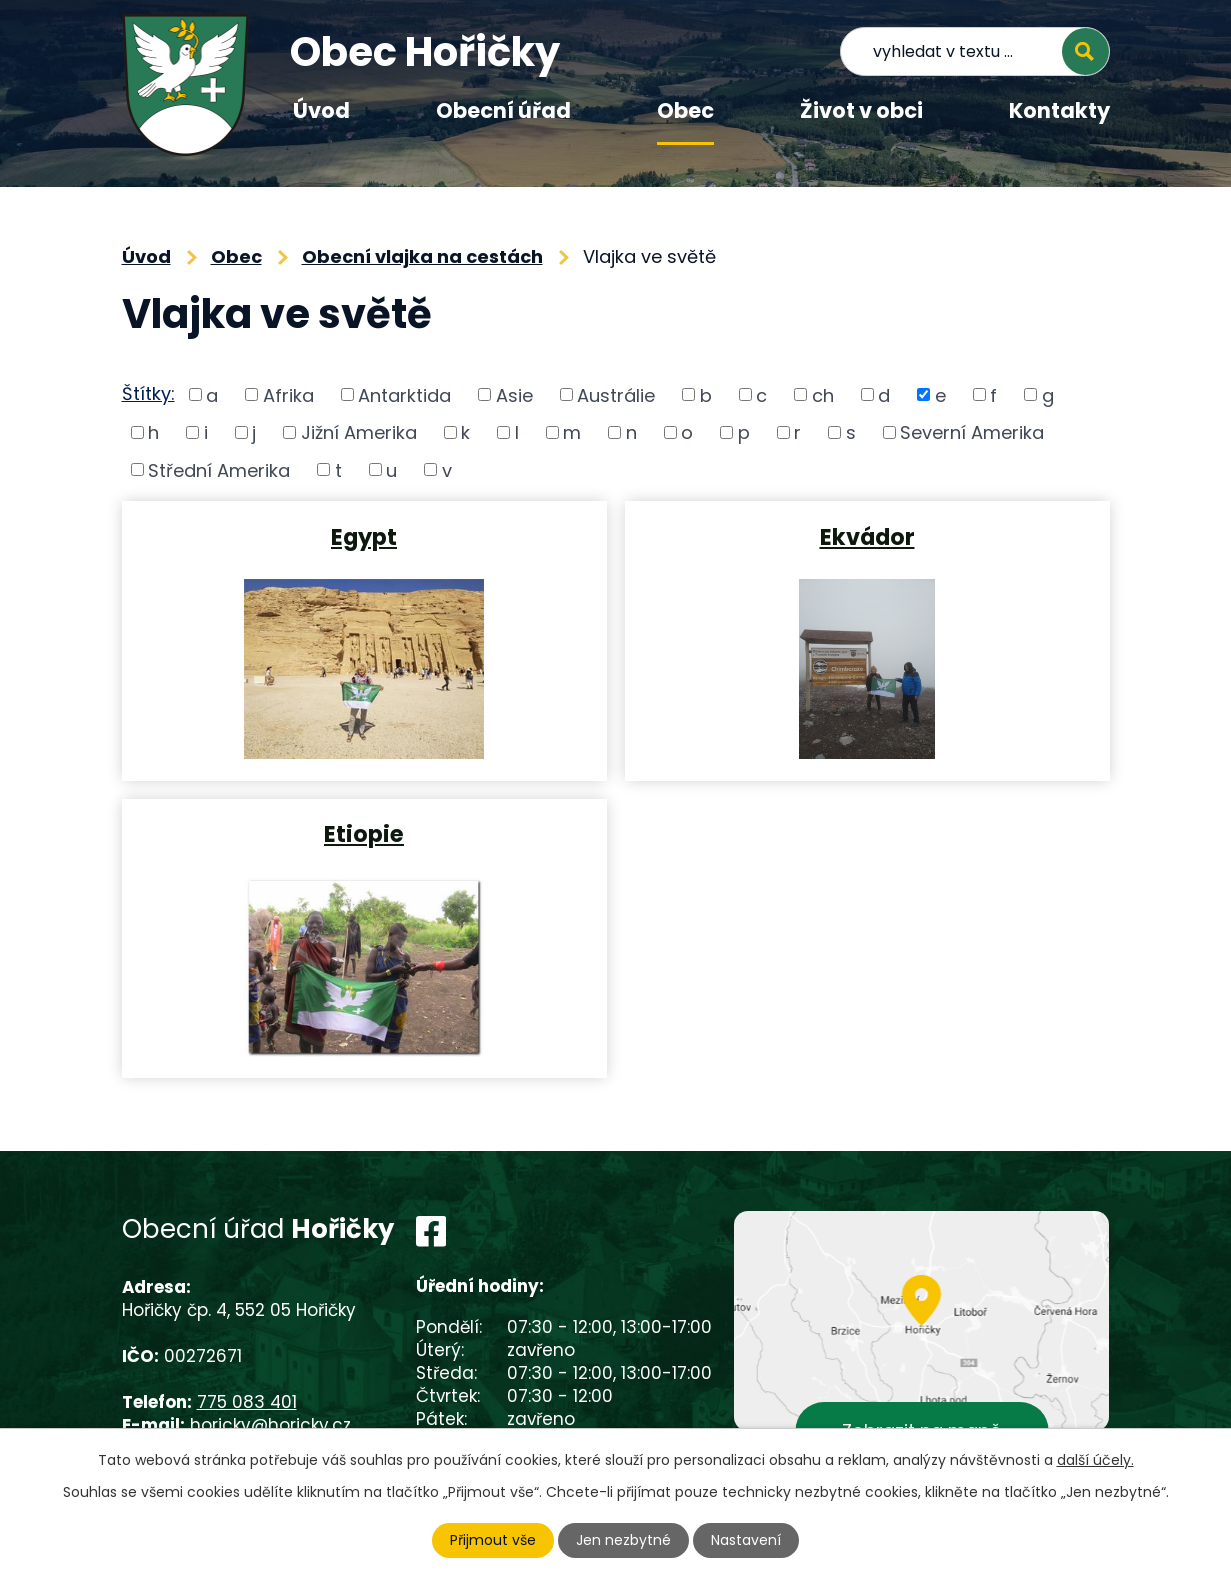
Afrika (288, 394)
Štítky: (148, 393)
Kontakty (1059, 110)
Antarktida (404, 394)
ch (823, 394)
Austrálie (616, 394)
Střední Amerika (219, 469)
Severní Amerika (972, 432)
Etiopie (364, 833)
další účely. (1095, 1460)
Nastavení (746, 1540)
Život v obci (861, 110)
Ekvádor (867, 536)
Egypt (364, 536)
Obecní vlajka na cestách (422, 256)
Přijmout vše (493, 1540)
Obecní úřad (503, 110)
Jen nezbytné (623, 1540)
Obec (685, 110)
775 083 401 (247, 1402)
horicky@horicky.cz (270, 1425)
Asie (514, 394)
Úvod (321, 110)
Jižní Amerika (359, 432)
